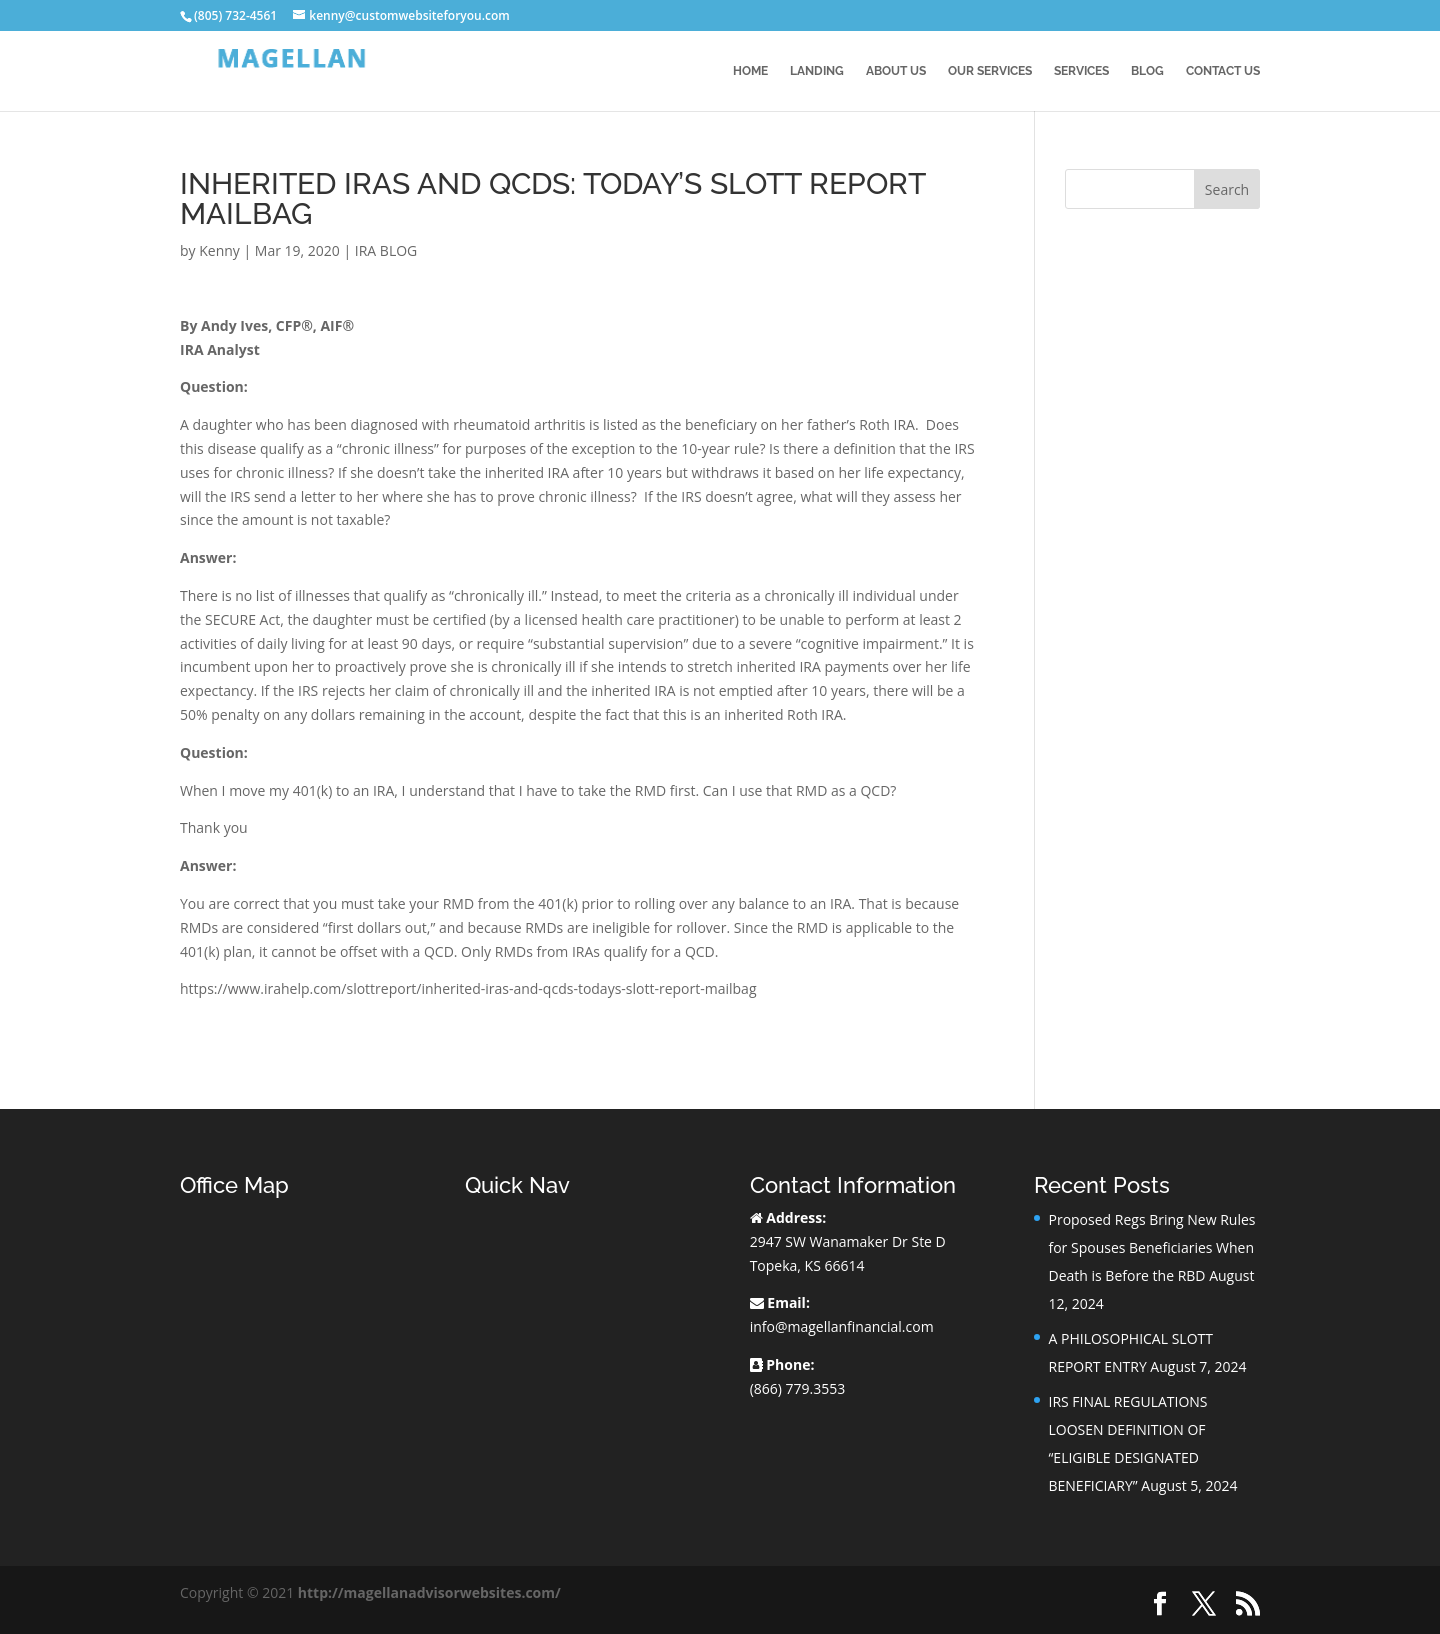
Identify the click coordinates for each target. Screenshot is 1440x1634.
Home (750, 71)
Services (1081, 71)
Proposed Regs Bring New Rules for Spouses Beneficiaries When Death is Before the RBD (1151, 1247)
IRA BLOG (386, 250)
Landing (817, 71)
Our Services (990, 71)
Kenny (219, 250)
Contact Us (1223, 71)
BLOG (1147, 71)
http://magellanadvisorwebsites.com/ (429, 1592)
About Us (896, 71)
